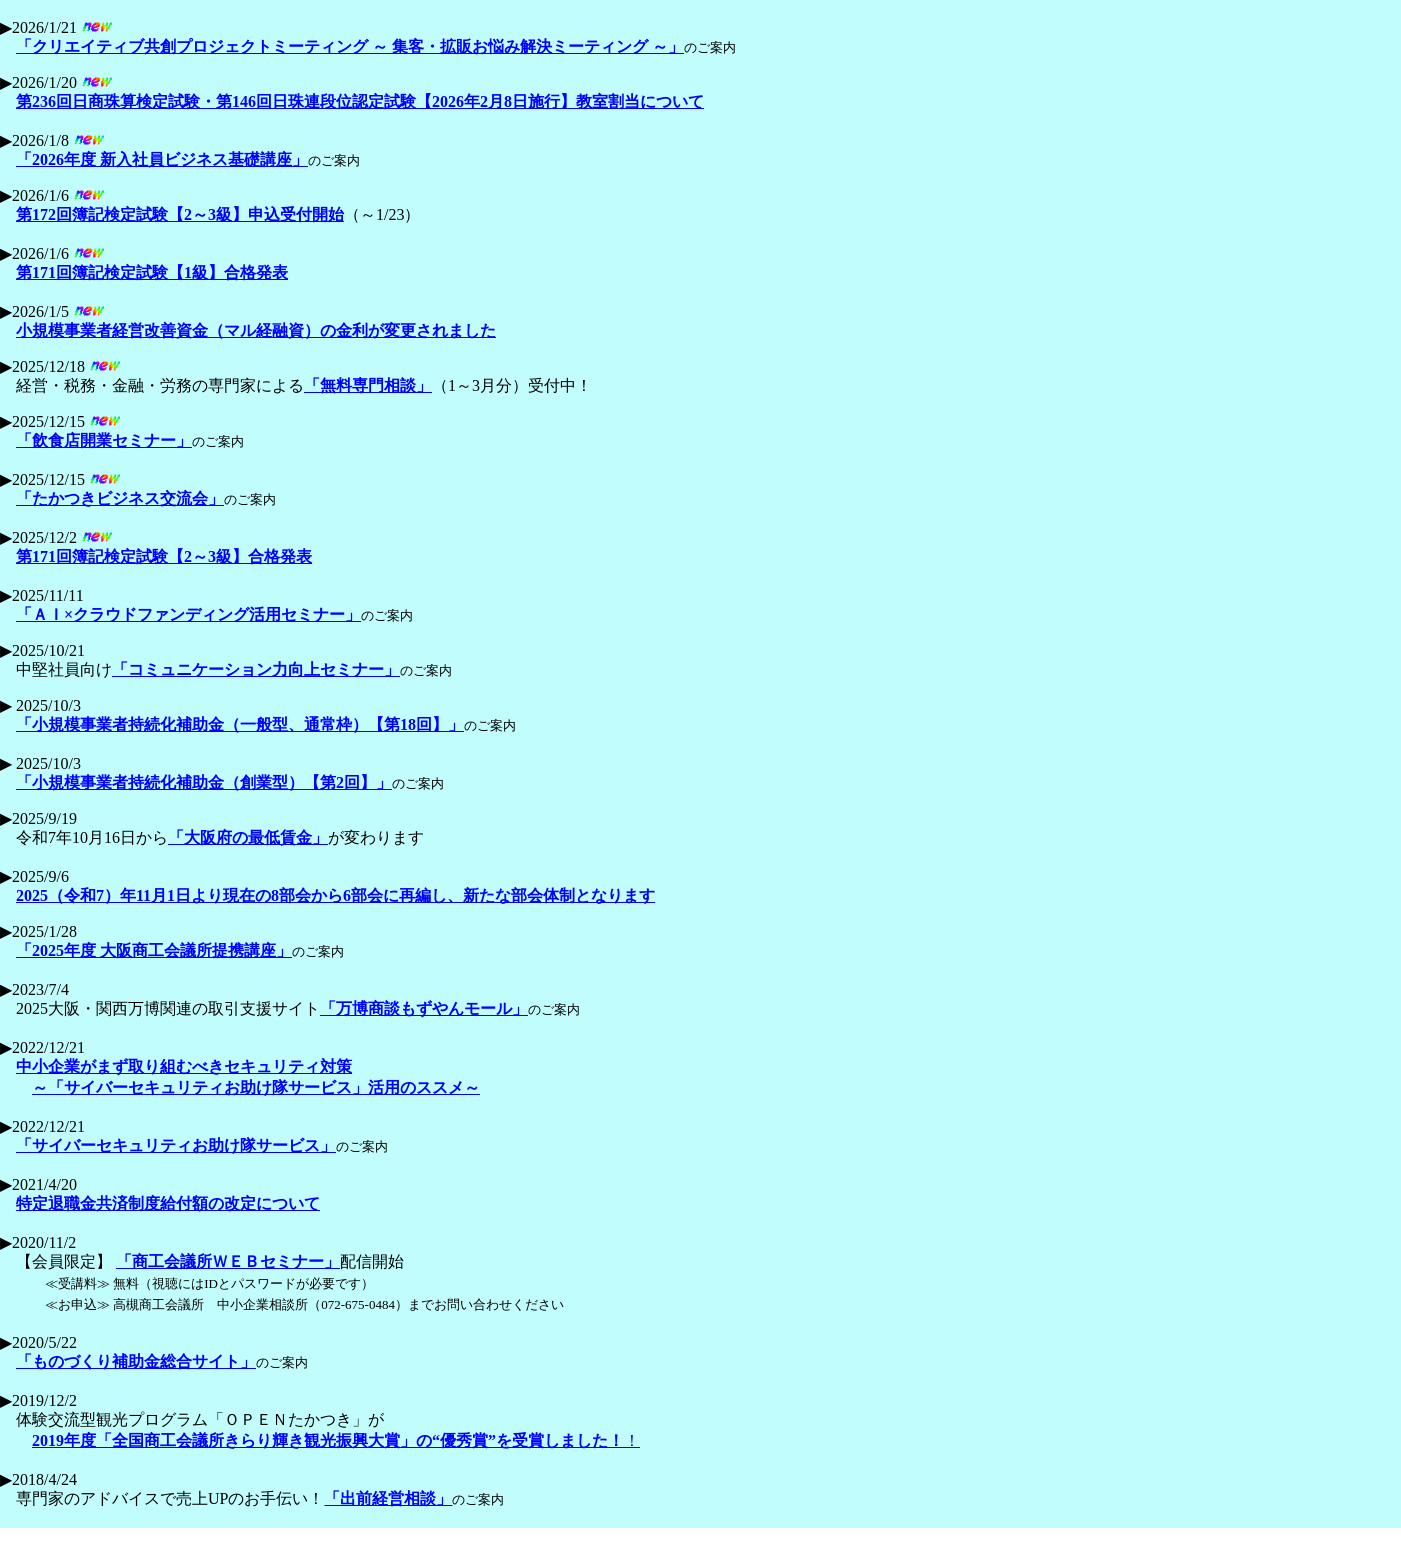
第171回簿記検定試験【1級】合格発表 (152, 272)
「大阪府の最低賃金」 (248, 837)
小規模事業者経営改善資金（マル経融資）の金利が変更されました (256, 330)
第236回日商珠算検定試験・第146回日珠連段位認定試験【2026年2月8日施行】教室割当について (360, 101)
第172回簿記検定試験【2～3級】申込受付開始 (180, 214)
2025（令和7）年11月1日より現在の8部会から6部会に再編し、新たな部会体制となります (335, 895)
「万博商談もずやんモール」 (424, 1008)
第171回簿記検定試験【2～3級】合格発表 (164, 556)
